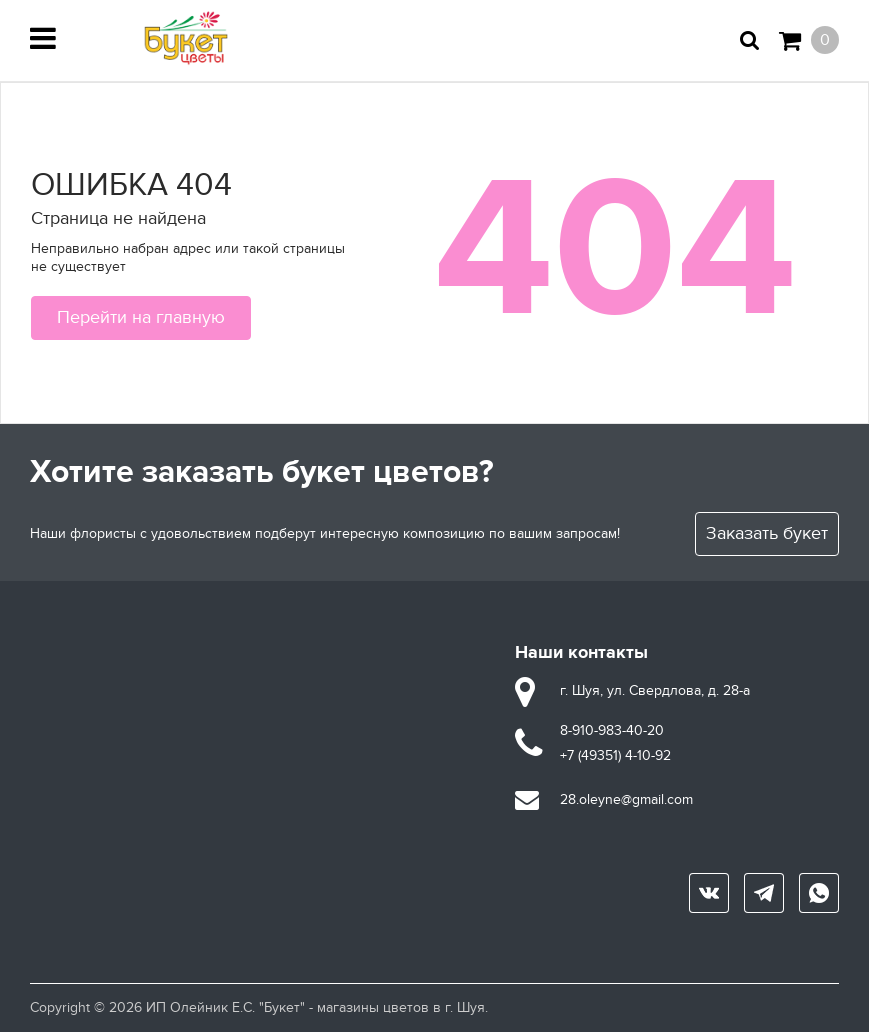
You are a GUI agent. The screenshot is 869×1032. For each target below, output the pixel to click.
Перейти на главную (141, 317)
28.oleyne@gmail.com (626, 799)
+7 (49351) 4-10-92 (615, 755)
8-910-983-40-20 (612, 730)
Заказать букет (767, 533)
